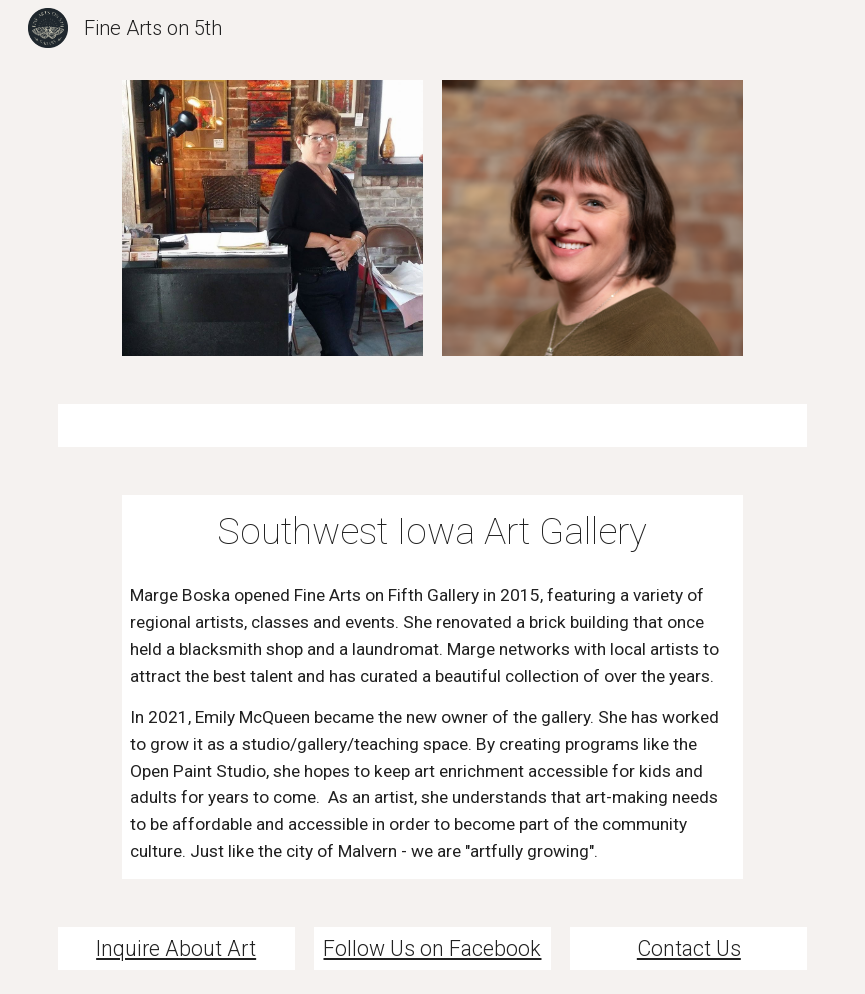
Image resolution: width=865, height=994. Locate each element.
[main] (433, 531)
